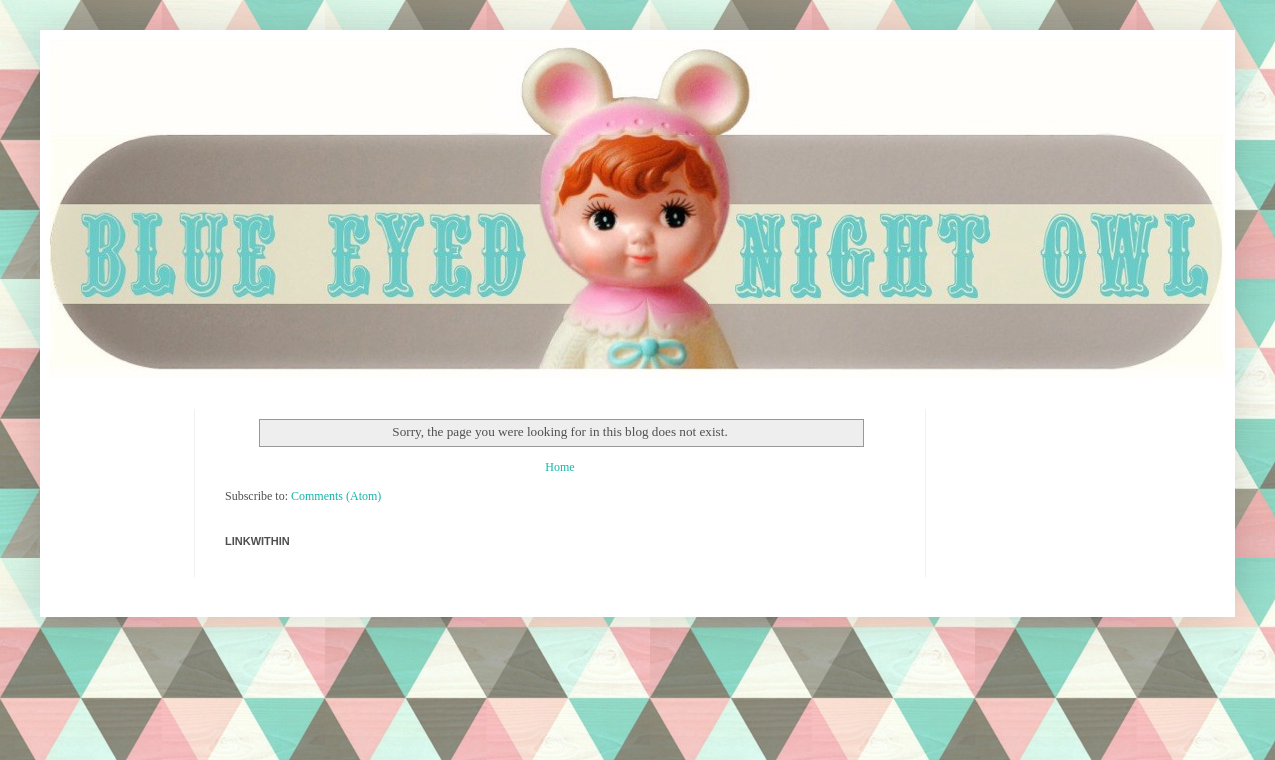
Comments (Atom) (336, 496)
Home (559, 467)
